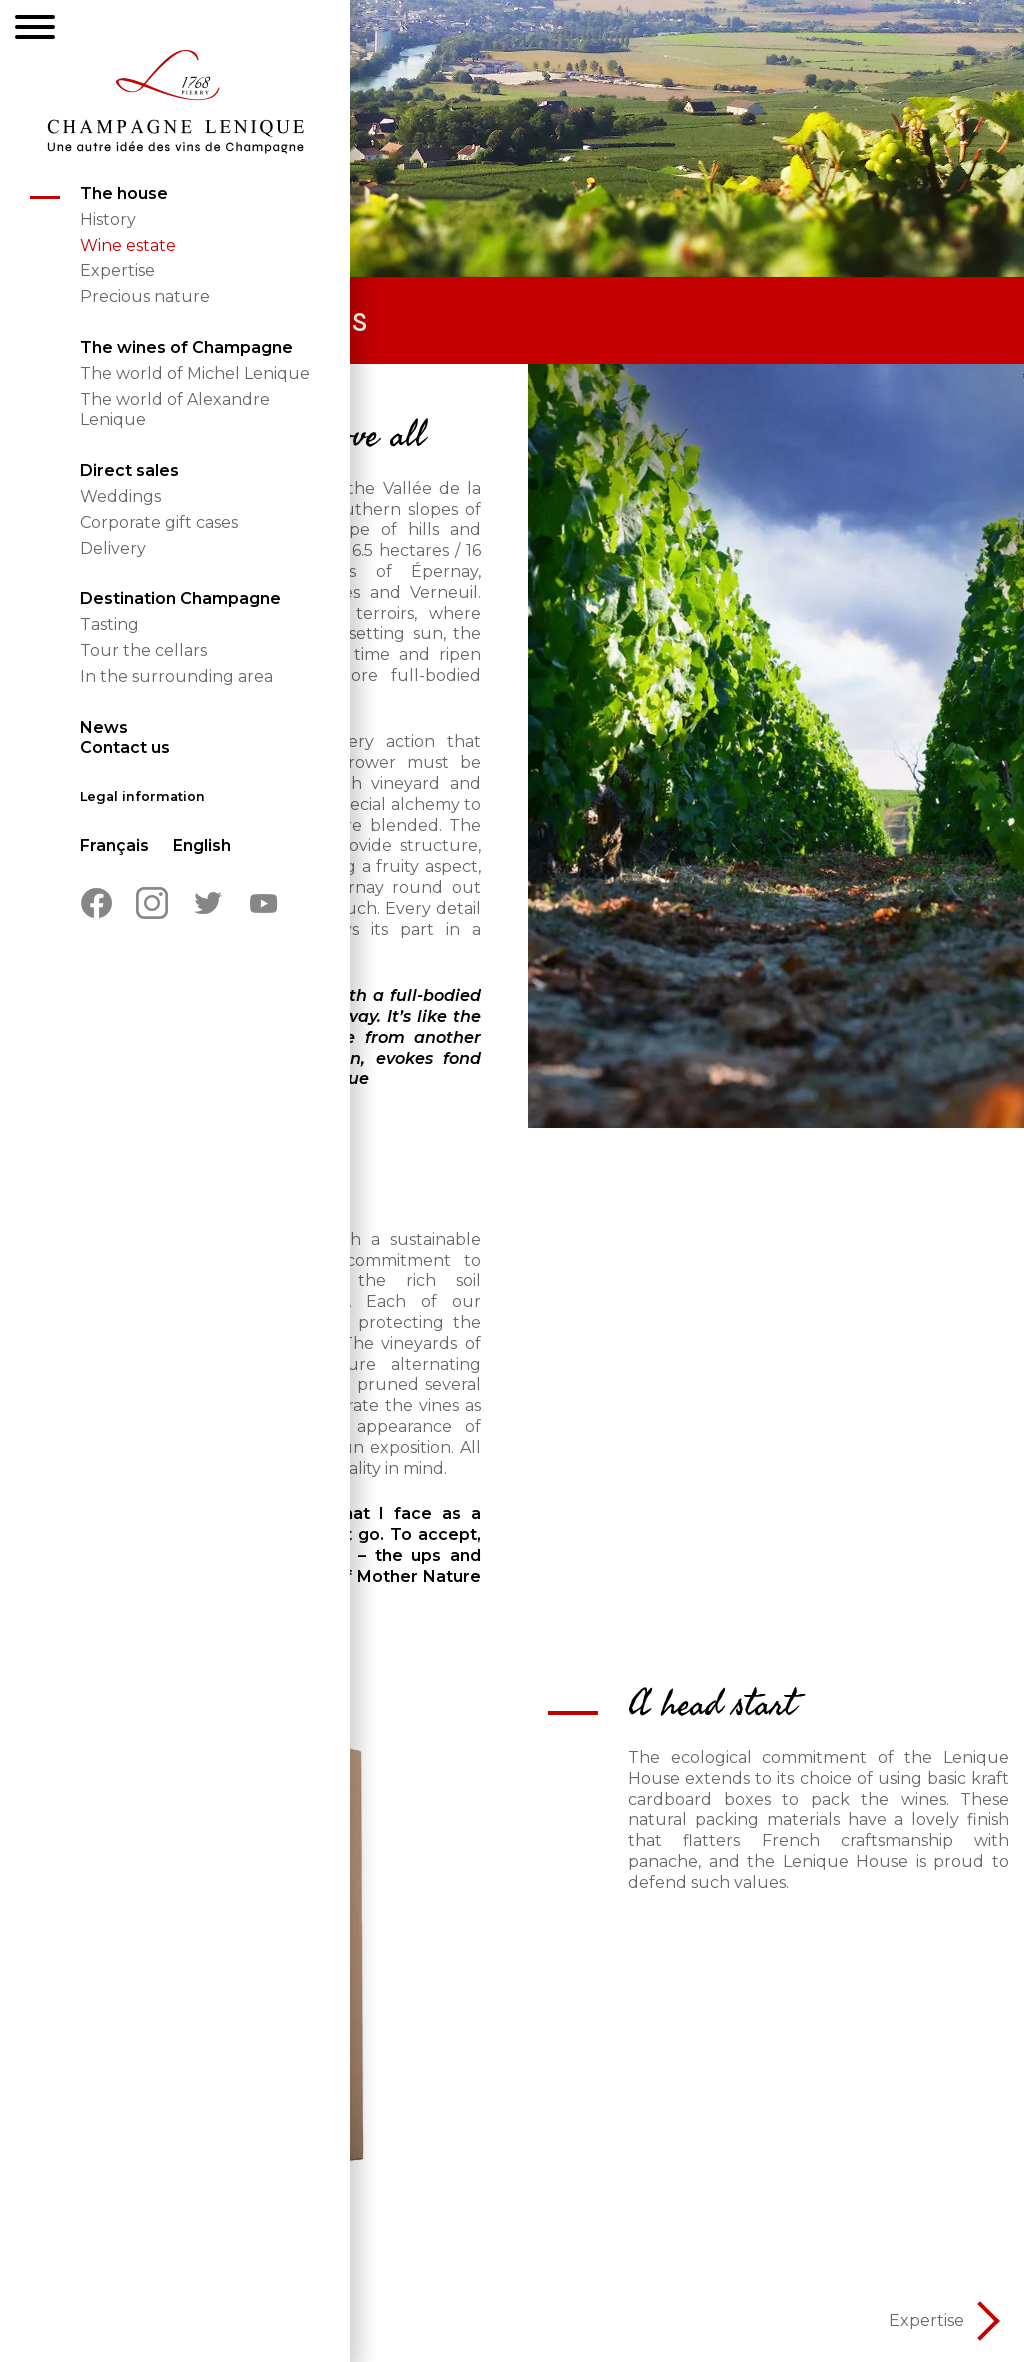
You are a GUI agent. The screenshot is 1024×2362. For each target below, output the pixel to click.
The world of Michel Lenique (195, 373)
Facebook (96, 903)
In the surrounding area (176, 676)
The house (124, 193)
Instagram (152, 903)
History (108, 219)
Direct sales (129, 470)
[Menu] (35, 30)
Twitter (208, 903)
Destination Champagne (180, 598)
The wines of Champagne (186, 347)
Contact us (125, 747)
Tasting (109, 624)
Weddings (120, 496)
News (104, 727)
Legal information (142, 796)
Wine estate (128, 245)
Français (114, 845)
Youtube (264, 903)
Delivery (113, 548)
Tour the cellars (143, 650)
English (202, 845)
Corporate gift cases (159, 522)
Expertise (117, 270)
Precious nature (145, 296)
